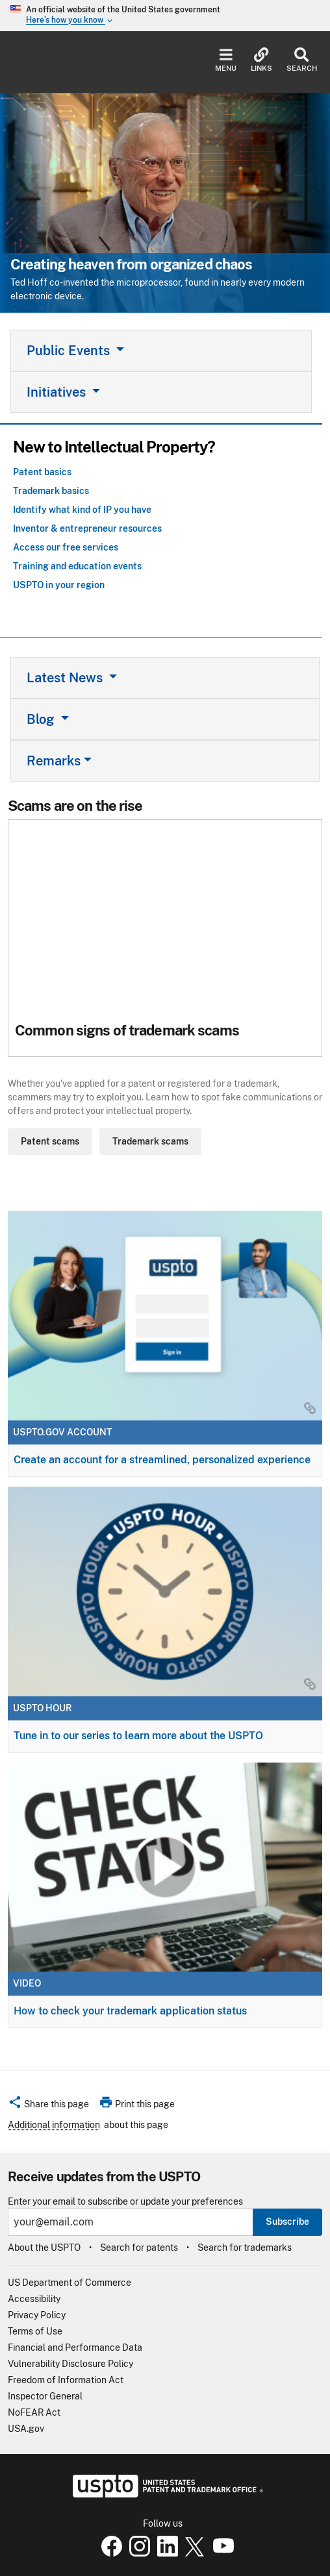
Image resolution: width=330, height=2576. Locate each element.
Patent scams (50, 1141)
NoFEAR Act (34, 2412)
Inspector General (45, 2396)
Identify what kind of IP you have (82, 509)
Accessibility (34, 2299)
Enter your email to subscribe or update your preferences (125, 2202)
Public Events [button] (70, 350)
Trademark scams (150, 1141)
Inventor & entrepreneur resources (87, 528)
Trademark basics (51, 491)
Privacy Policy (37, 2315)
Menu (225, 60)
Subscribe (287, 2221)
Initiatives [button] (58, 392)
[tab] (161, 350)
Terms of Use (35, 2331)
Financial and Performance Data (75, 2347)
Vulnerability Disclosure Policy (70, 2364)
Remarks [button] (54, 761)
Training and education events (77, 566)
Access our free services (65, 547)
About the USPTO (44, 2247)
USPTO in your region (59, 585)
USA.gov (26, 2428)
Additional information (54, 2125)
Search (301, 60)
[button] (48, 2106)
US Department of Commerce (69, 2282)
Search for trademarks (244, 2247)
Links (261, 60)
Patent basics (42, 472)
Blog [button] (42, 719)
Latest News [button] (66, 678)
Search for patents (139, 2247)
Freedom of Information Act (65, 2380)
